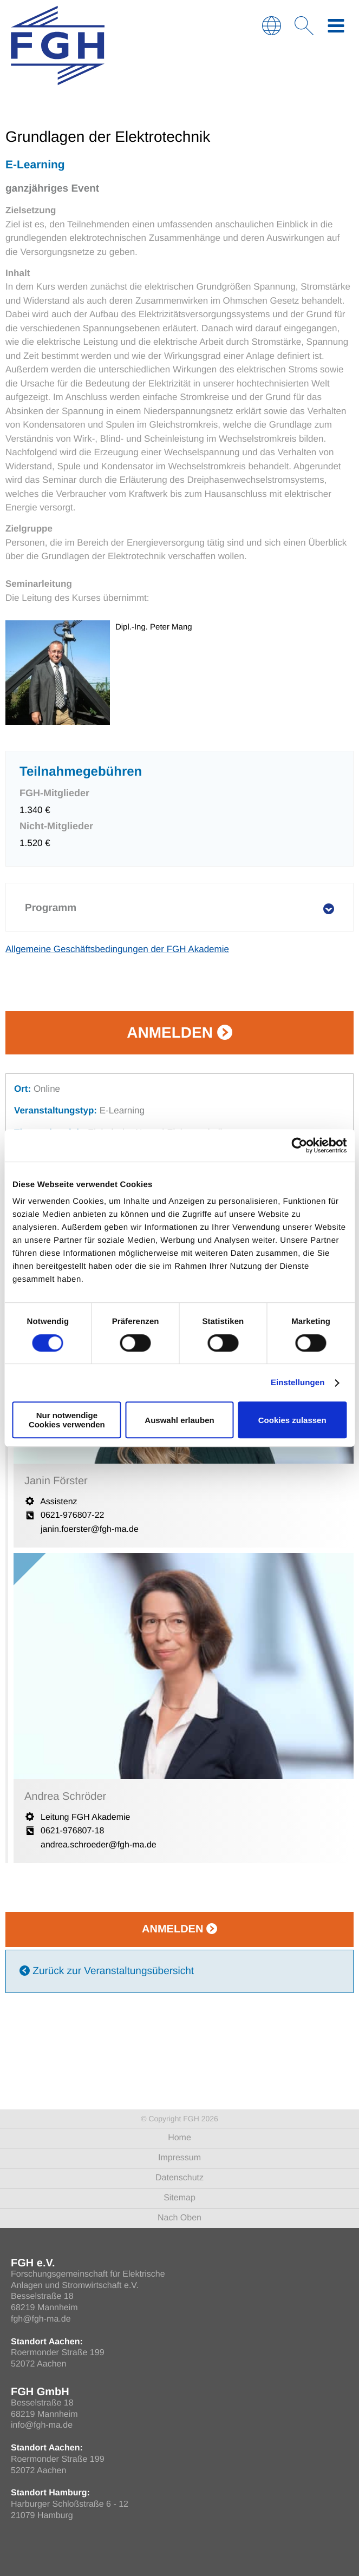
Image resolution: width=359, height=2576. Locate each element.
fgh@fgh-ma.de (41, 2319)
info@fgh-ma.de (42, 2425)
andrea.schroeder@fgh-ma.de (98, 1845)
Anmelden (179, 1033)
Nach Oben (179, 2218)
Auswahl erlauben (179, 1420)
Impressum (179, 2157)
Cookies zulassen (292, 1420)
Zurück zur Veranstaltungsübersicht (106, 1971)
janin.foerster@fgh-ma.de (90, 1529)
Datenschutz (179, 2177)
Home (179, 2137)
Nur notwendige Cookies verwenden (67, 1420)
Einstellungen (298, 1382)
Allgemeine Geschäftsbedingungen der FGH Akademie (117, 949)
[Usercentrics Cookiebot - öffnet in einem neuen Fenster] (299, 1145)
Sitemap (179, 2198)
